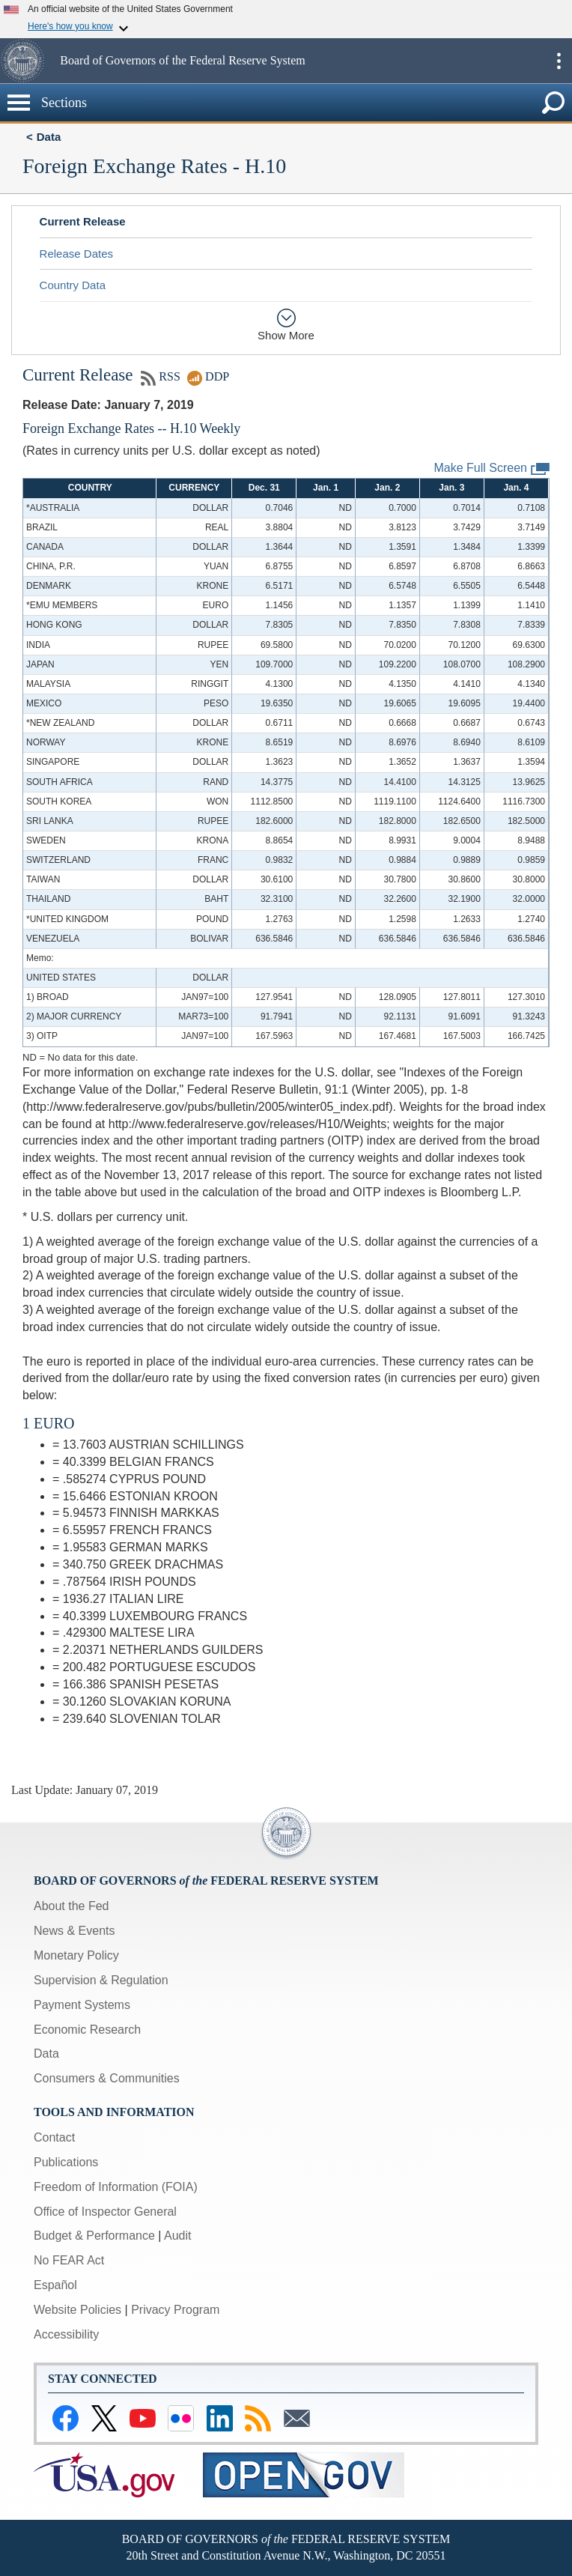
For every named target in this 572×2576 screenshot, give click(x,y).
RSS (160, 376)
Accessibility (66, 2334)
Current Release (83, 221)
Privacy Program (175, 2309)
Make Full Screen (492, 468)
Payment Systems (82, 2004)
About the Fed (71, 1906)
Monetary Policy (76, 1955)
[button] (28, 60)
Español (55, 2285)
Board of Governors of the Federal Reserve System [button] (182, 60)
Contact (54, 2137)
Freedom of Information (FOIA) (116, 2186)
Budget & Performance (94, 2235)
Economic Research (87, 2029)
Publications (66, 2162)
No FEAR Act (69, 2260)
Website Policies (77, 2309)
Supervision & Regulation (101, 1980)
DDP (208, 376)
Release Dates (76, 253)
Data (49, 136)
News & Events (74, 1930)
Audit (177, 2235)
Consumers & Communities (107, 2078)
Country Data (73, 285)
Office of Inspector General (105, 2211)
